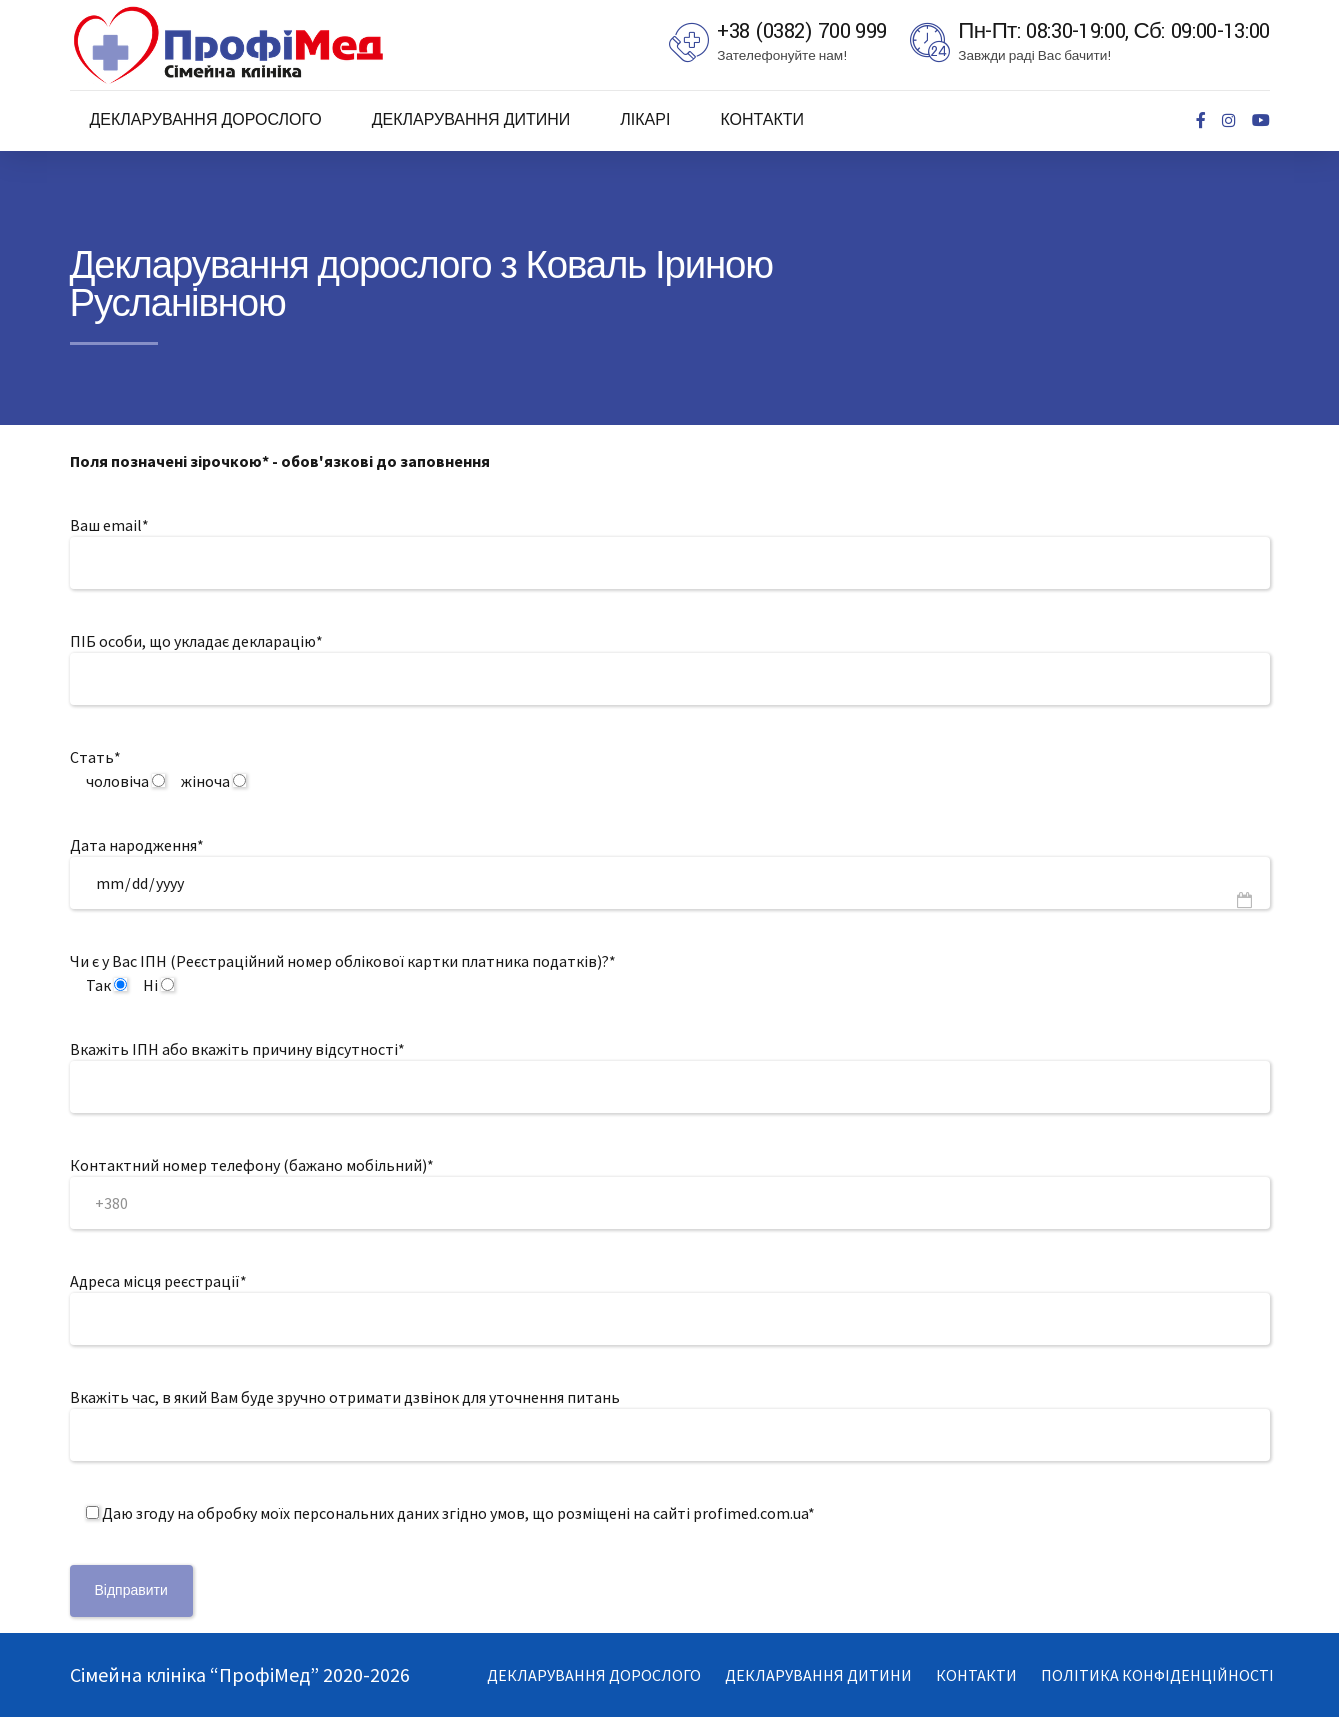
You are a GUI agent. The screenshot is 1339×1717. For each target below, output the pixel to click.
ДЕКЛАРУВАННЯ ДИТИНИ (471, 120)
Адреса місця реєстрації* (158, 1281)
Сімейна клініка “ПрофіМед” (196, 1674)
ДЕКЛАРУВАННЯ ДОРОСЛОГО (206, 120)
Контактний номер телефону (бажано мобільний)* (252, 1165)
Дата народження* (137, 845)
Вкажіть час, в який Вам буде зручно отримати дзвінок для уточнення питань (345, 1397)
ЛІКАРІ (645, 120)
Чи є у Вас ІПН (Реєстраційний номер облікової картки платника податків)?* (343, 961)
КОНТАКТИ (762, 120)
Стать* (95, 757)
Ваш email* (109, 525)
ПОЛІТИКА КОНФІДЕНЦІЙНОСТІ (1157, 1675)
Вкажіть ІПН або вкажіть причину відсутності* (237, 1049)
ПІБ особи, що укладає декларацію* (196, 641)
